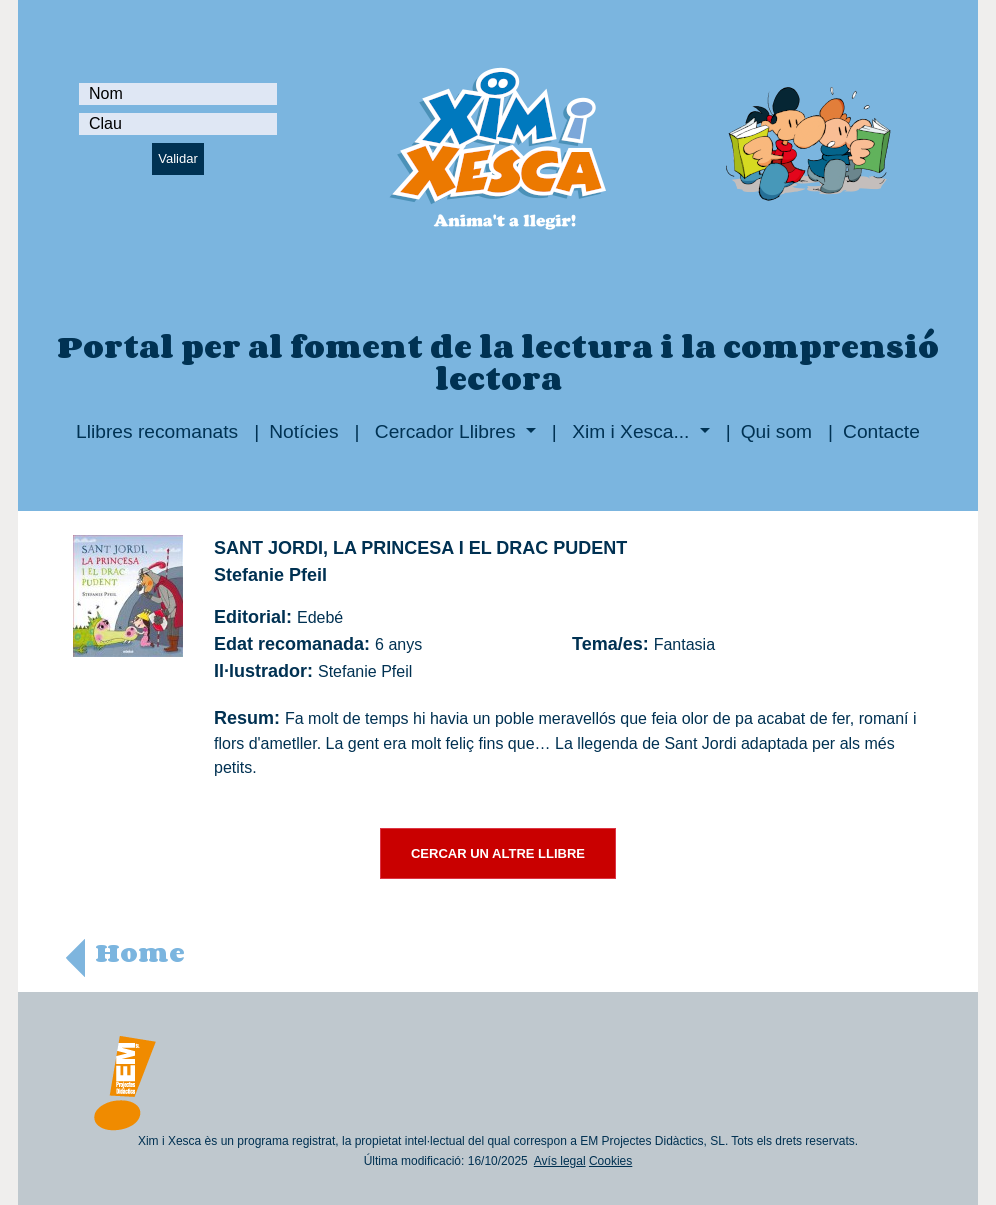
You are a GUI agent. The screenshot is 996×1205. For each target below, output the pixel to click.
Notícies (303, 431)
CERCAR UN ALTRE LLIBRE (498, 853)
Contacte (881, 431)
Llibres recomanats (157, 431)
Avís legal (560, 1161)
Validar (178, 158)
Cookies (610, 1161)
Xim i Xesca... (631, 431)
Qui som (776, 431)
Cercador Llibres (445, 431)
